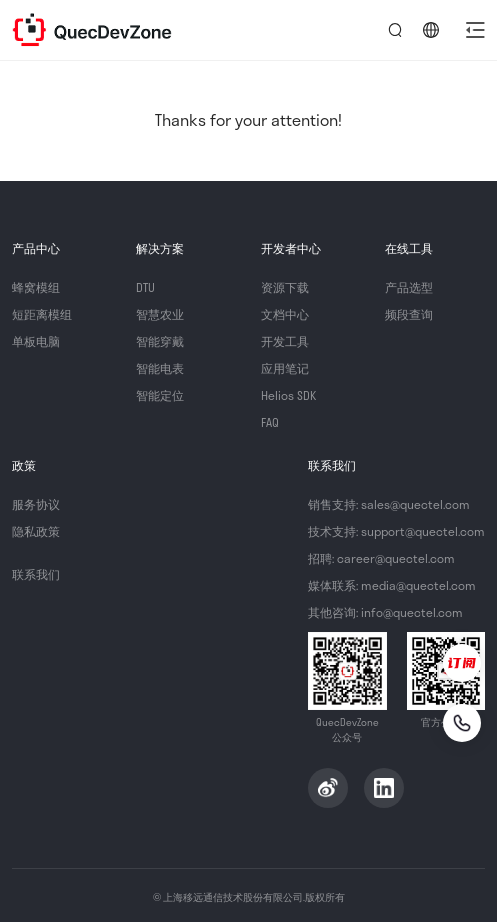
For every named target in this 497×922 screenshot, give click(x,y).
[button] (475, 30)
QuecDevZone (92, 30)
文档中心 (285, 314)
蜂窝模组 (36, 287)
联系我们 (36, 574)
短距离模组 (42, 314)
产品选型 (409, 287)
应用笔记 (285, 368)
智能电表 (160, 368)
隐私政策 (36, 531)
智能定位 (160, 395)
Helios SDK (288, 395)
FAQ (270, 422)
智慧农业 (160, 314)
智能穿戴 (160, 341)
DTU (145, 287)
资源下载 (285, 287)
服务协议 (36, 504)
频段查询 (409, 314)
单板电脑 (36, 341)
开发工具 (285, 341)
